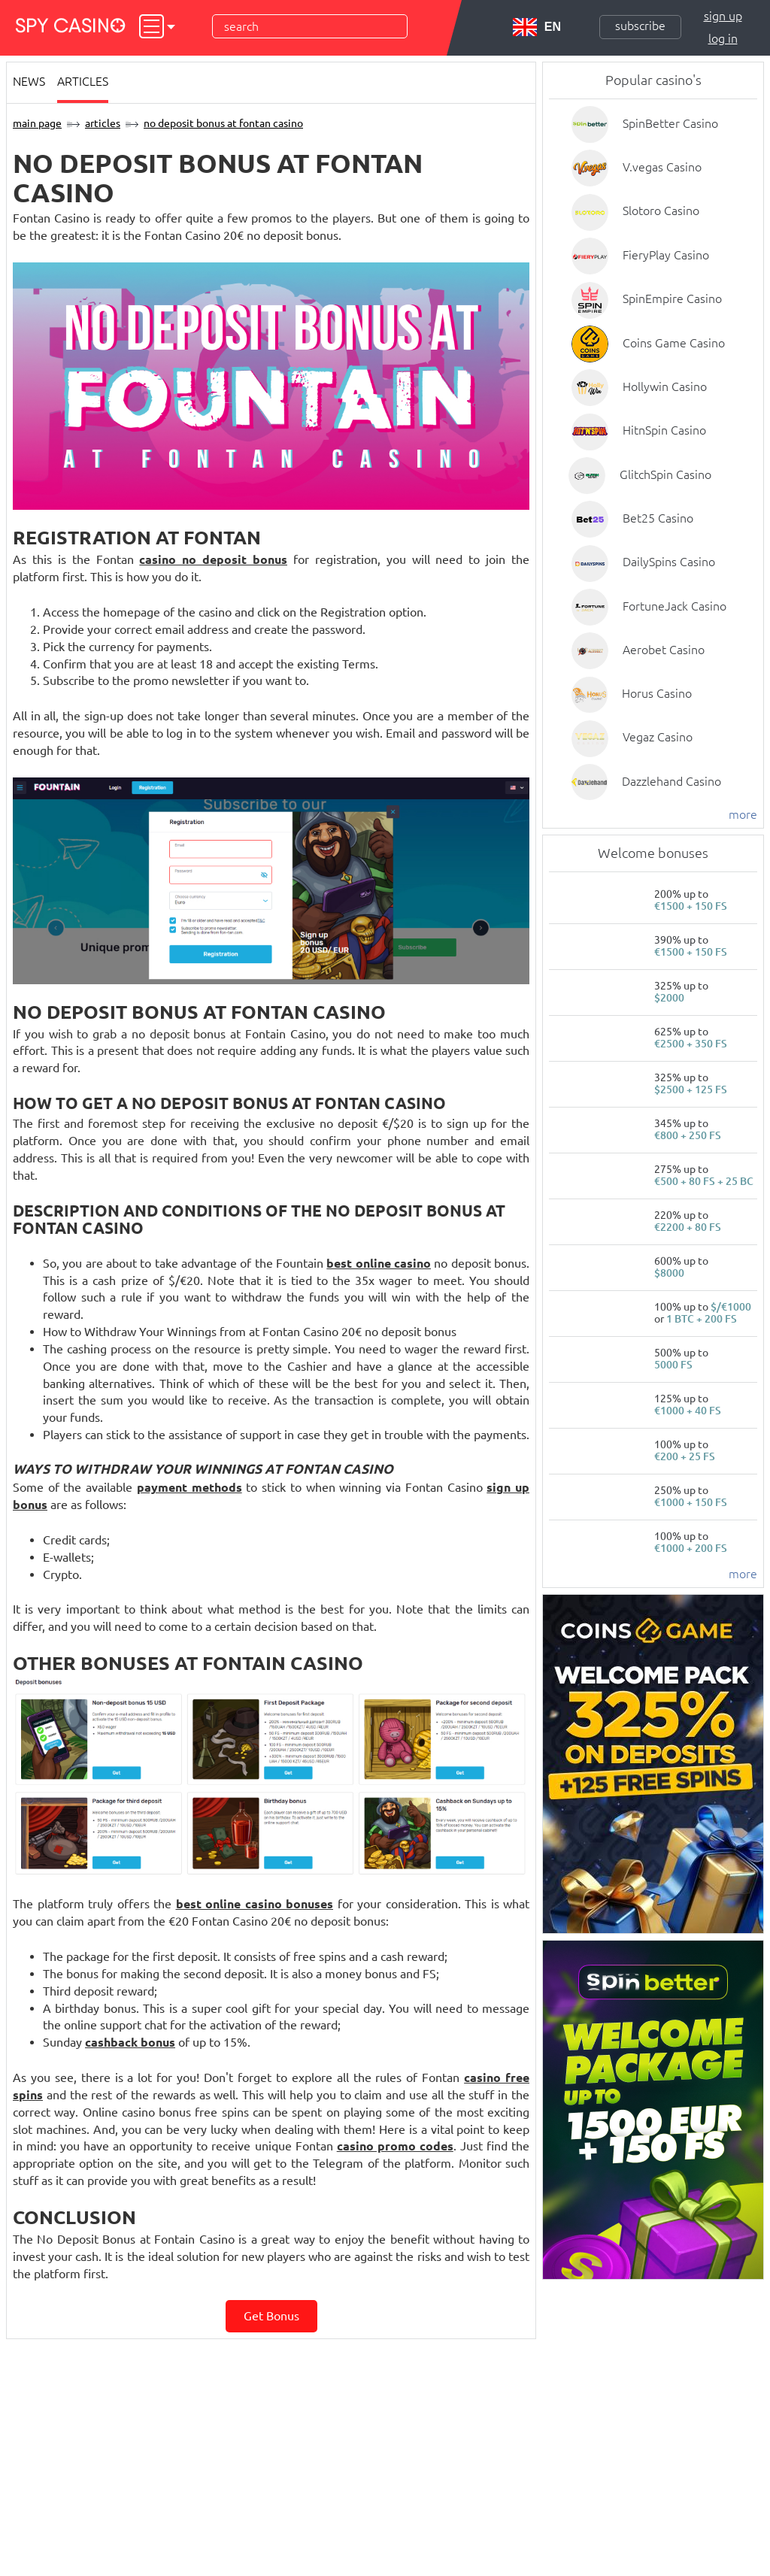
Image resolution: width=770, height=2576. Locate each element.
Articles (82, 81)
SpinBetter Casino (670, 123)
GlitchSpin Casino (665, 474)
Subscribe (640, 25)
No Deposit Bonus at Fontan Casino (223, 123)
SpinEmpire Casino (672, 298)
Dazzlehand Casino (671, 781)
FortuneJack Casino (674, 606)
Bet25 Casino (658, 518)
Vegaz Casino (658, 737)
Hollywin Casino (665, 386)
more (743, 814)
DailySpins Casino (669, 561)
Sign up (723, 16)
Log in (723, 38)
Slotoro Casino (661, 210)
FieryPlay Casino (666, 255)
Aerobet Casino (664, 649)
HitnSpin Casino (664, 430)
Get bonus (271, 2316)
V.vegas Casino (662, 167)
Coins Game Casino (674, 343)
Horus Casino (657, 693)
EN (537, 27)
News (29, 81)
